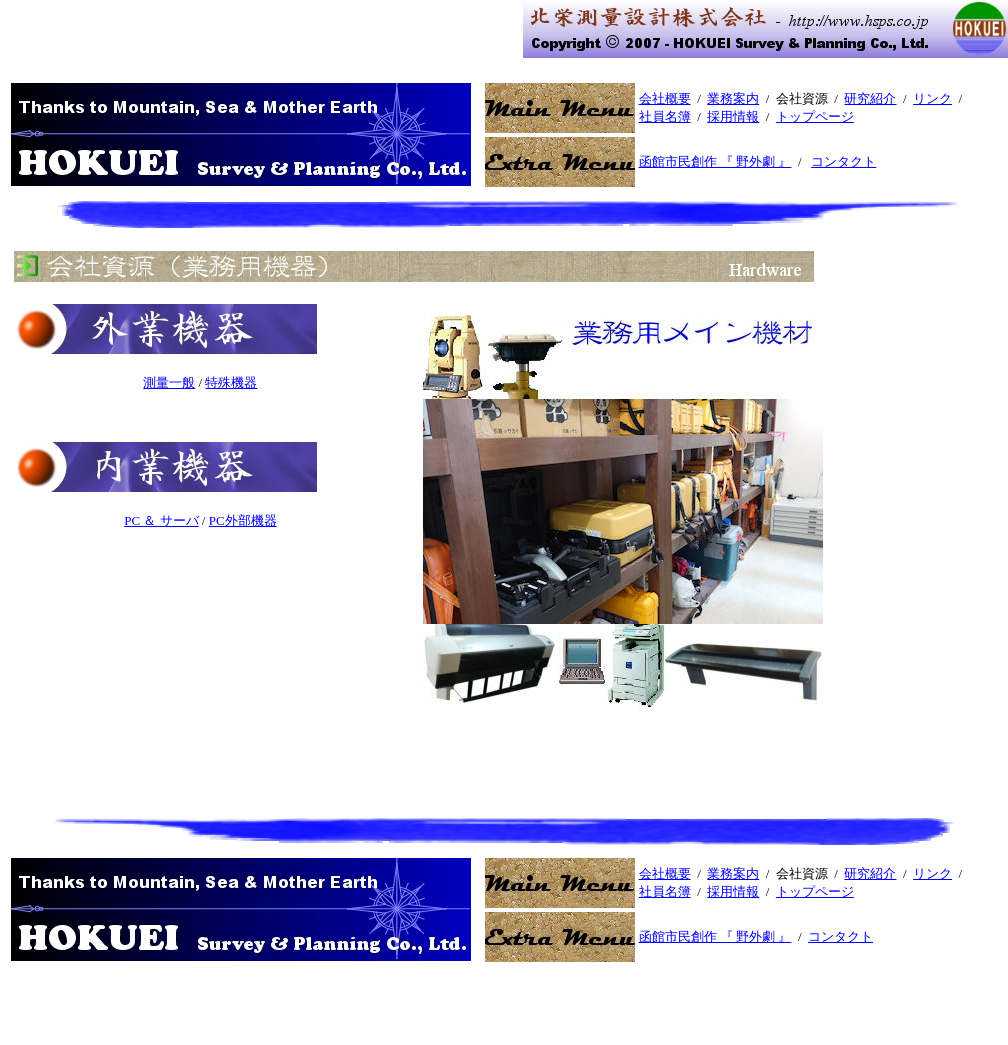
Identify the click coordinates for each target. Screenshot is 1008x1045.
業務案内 (733, 98)
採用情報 (733, 116)
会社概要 (665, 98)
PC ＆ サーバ (161, 520)
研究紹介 (870, 98)
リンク (932, 98)
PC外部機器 (243, 520)
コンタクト (843, 161)
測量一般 (169, 382)
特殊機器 (231, 382)
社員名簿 (665, 116)
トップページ (815, 116)
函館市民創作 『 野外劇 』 (715, 161)
